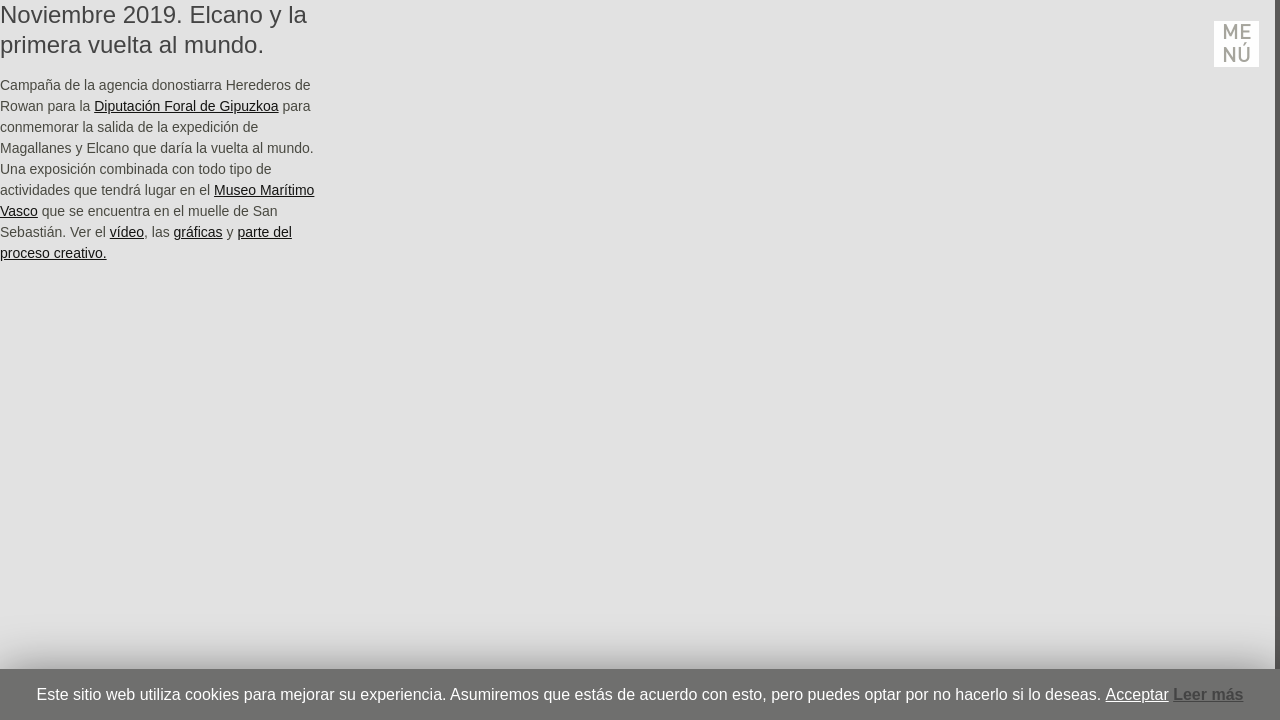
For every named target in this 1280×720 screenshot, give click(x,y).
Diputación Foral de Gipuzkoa (186, 106)
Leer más (1208, 694)
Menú (1237, 44)
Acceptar (1137, 694)
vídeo (127, 232)
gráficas (198, 232)
